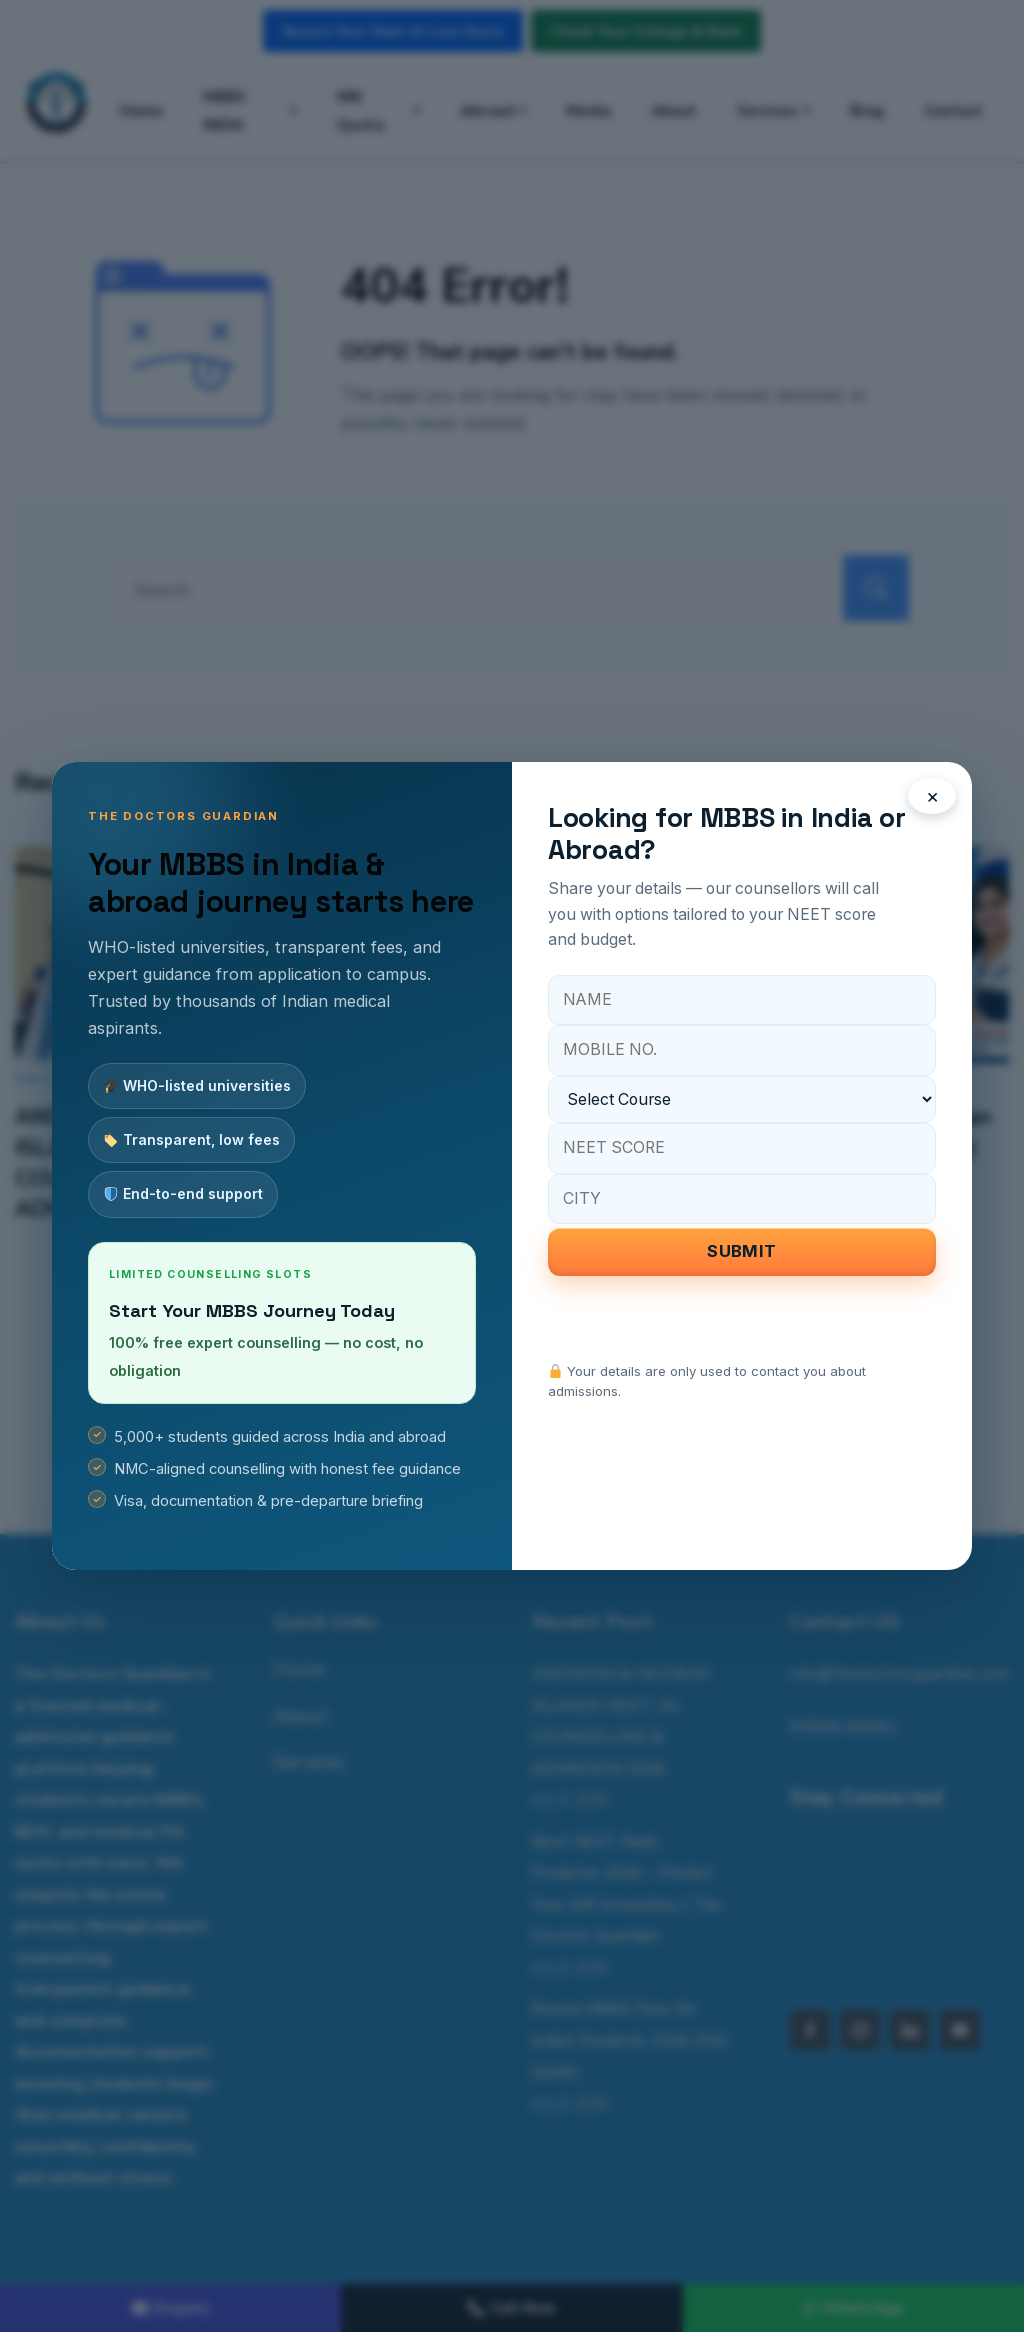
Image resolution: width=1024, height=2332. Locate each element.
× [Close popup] (932, 796)
